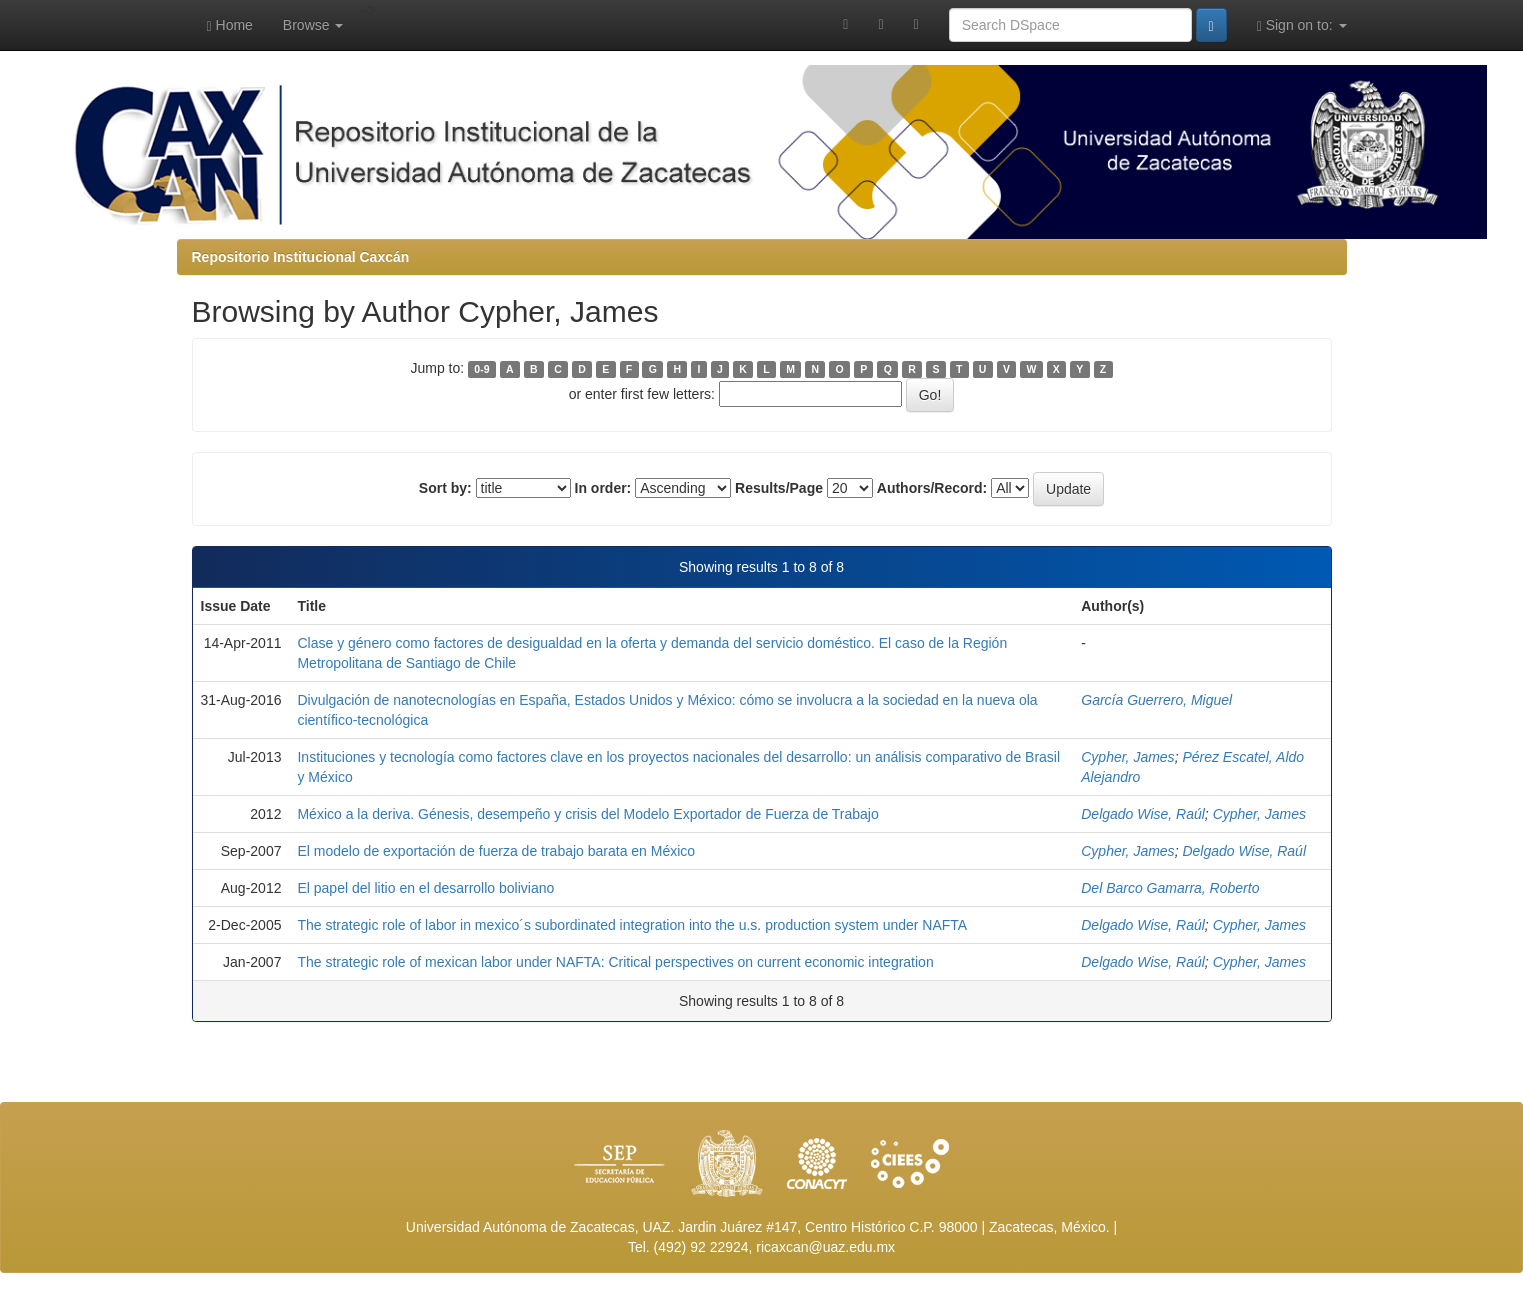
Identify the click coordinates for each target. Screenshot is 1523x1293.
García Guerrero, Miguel (1156, 700)
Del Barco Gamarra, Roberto (1170, 888)
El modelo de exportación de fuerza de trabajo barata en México (496, 851)
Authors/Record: (932, 488)
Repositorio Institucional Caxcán (301, 257)
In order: (603, 488)
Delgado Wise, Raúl (1143, 814)
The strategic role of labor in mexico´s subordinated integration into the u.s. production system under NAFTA (632, 925)
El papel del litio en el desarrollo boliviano (425, 888)
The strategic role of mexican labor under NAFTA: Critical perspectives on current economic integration (615, 962)
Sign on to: (1302, 25)
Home (230, 25)
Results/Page (779, 488)
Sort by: (445, 488)
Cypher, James (1127, 757)
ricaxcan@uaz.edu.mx (825, 1247)
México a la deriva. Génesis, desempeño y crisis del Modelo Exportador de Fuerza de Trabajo (587, 814)
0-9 (481, 369)
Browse (313, 25)
